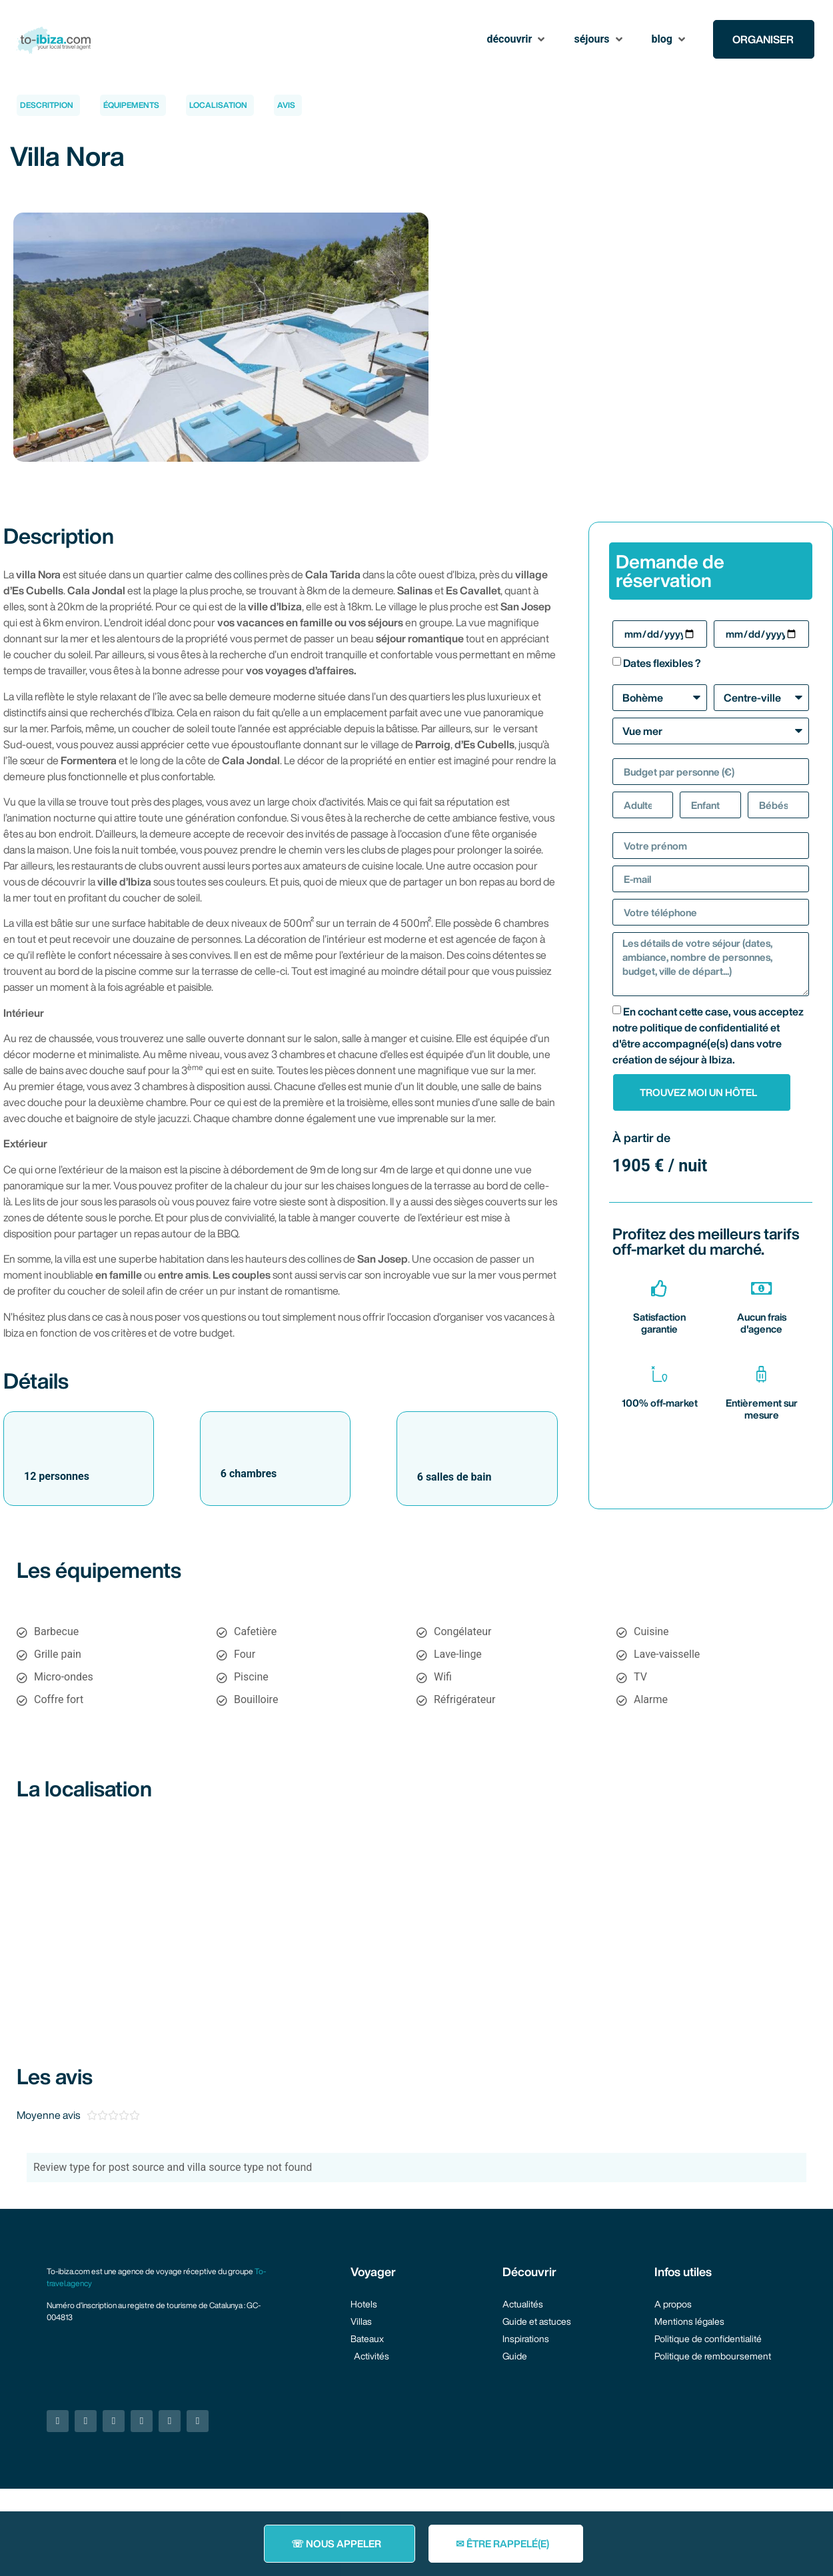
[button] (517, 39)
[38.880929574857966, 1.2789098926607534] (416, 1916)
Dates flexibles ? (662, 663)
